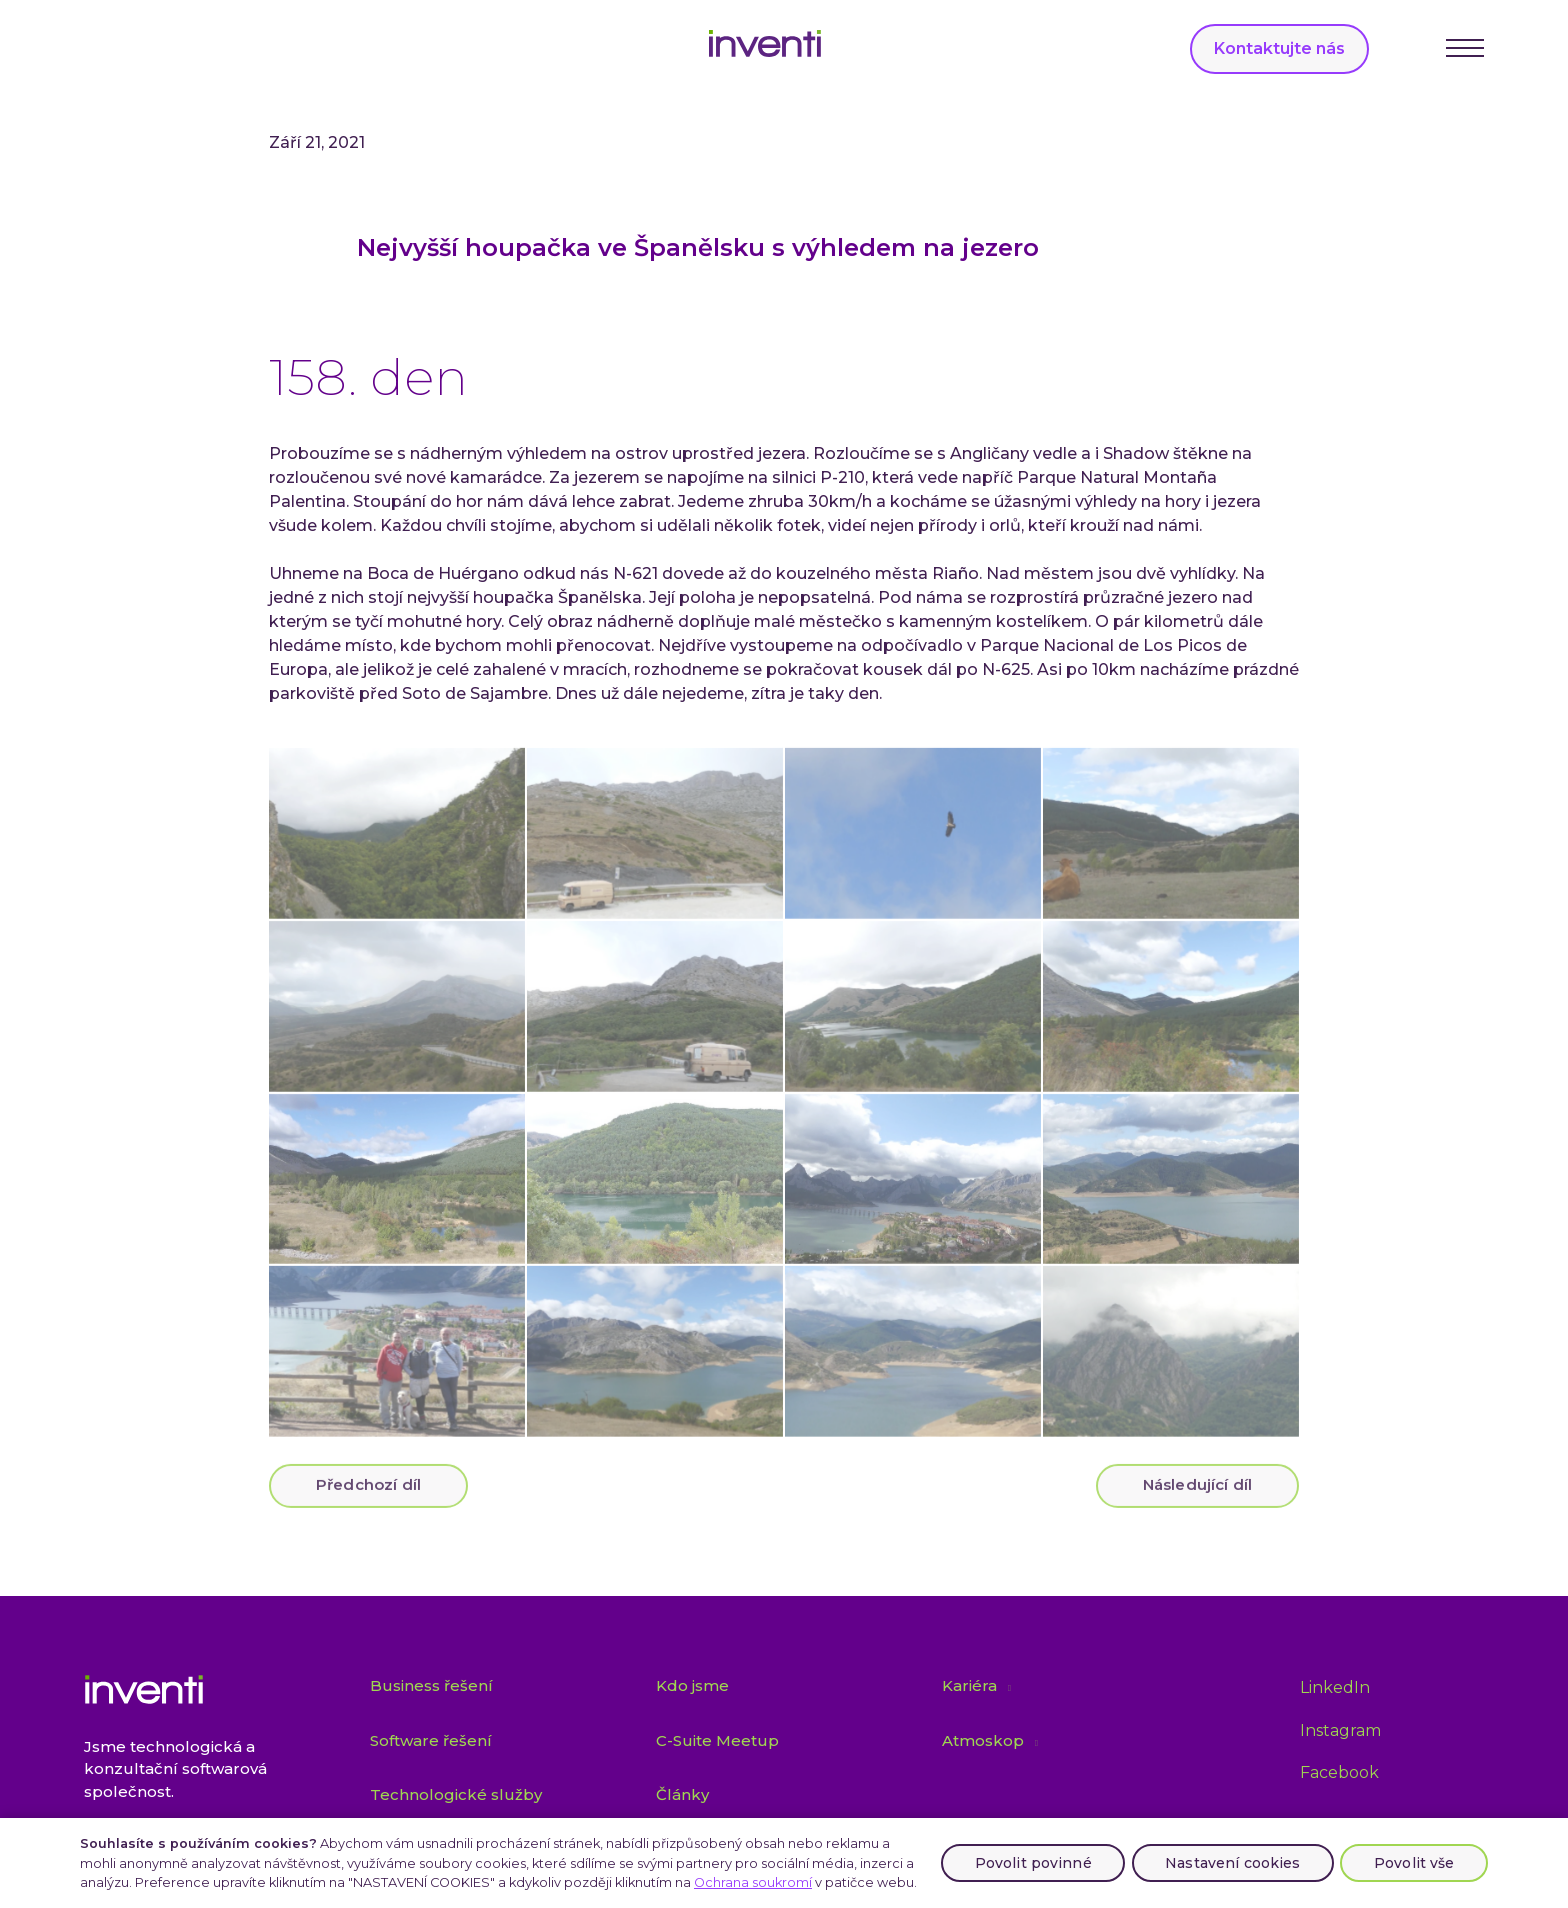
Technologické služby (456, 1795)
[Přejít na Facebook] (1339, 1773)
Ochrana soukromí (753, 1882)
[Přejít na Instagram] (1340, 1731)
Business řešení (431, 1686)
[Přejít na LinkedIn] (1335, 1689)
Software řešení (431, 1740)
